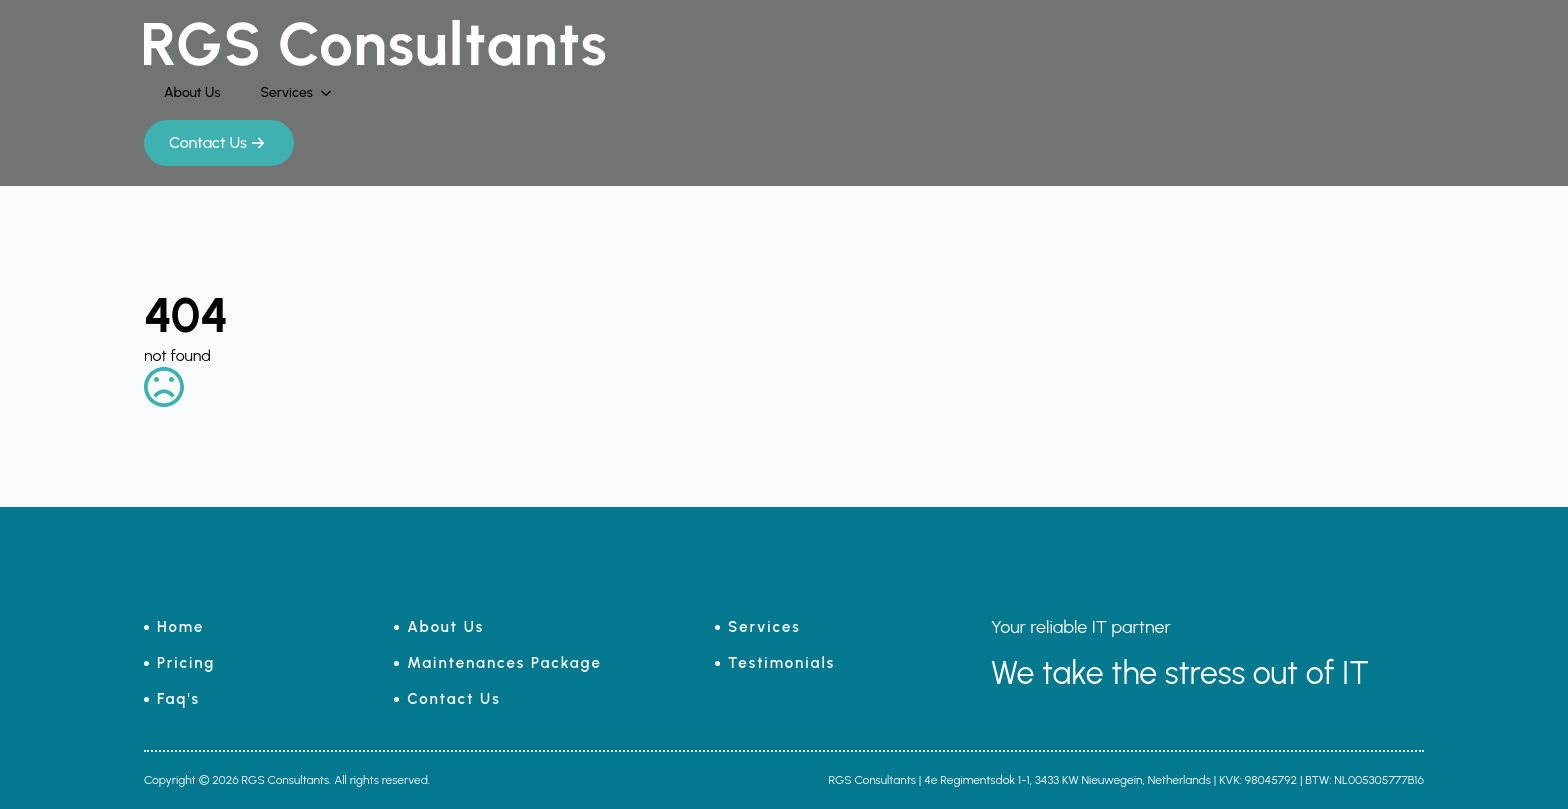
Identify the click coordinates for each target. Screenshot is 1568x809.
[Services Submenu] (332, 93)
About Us (192, 92)
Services (286, 92)
